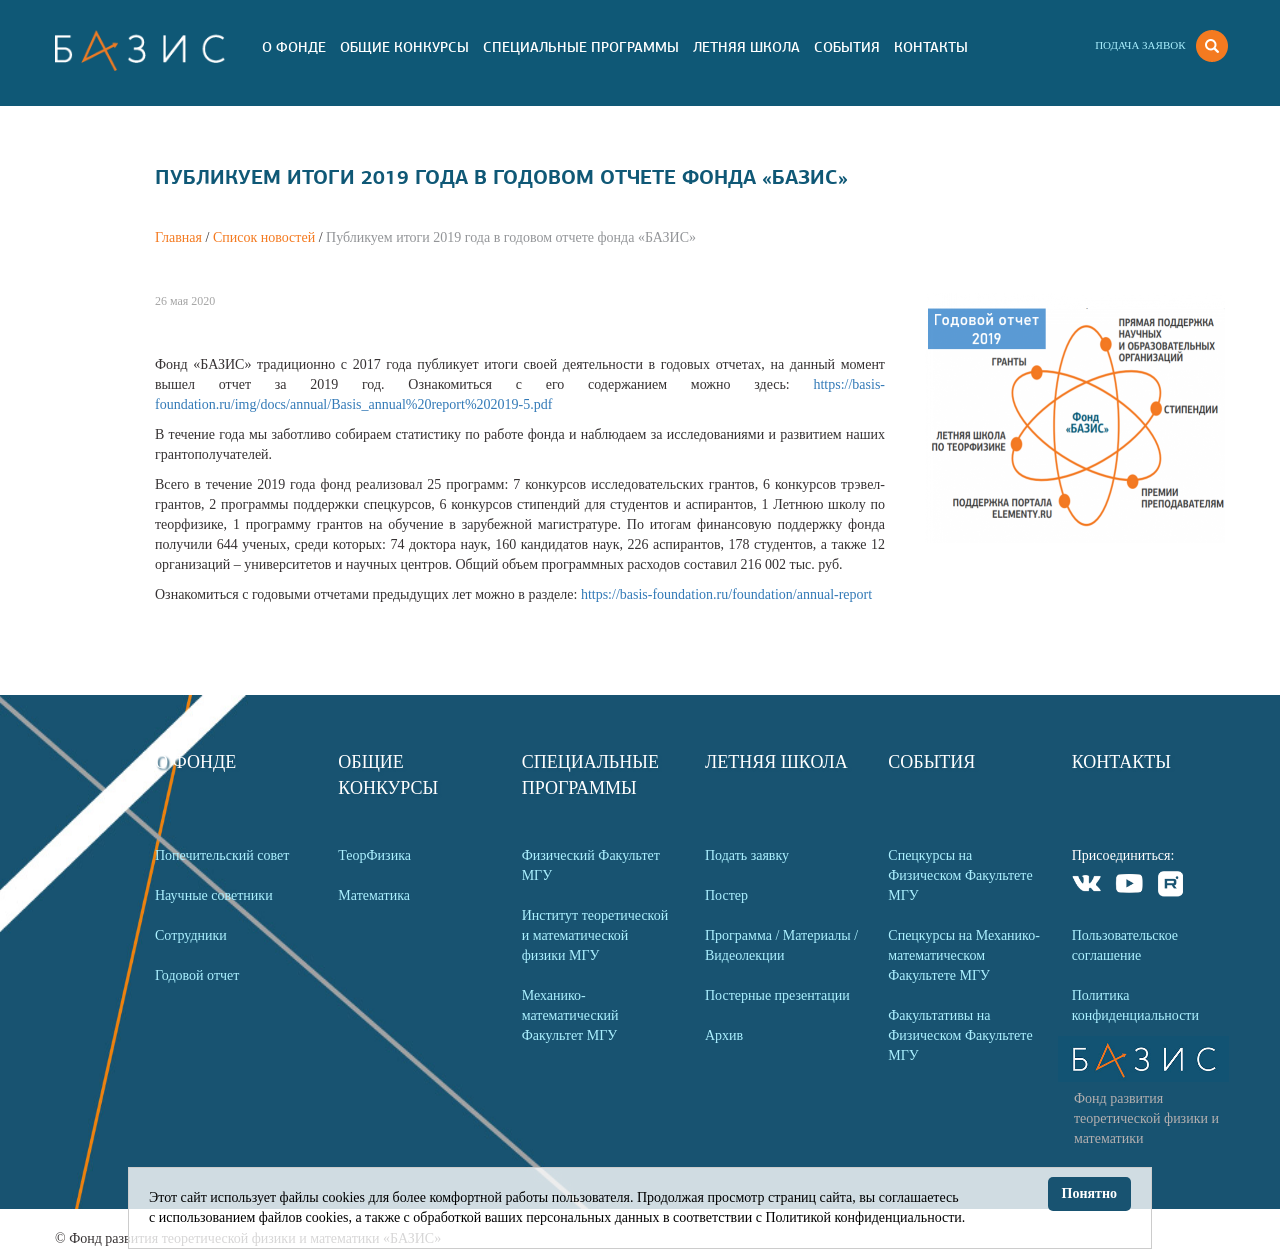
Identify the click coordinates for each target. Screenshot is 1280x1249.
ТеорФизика (374, 855)
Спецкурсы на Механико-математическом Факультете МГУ (964, 955)
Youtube (1129, 886)
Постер (726, 895)
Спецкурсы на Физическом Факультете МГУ (960, 875)
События (847, 47)
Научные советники (214, 895)
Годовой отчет (197, 975)
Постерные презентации (777, 995)
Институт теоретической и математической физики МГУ (595, 935)
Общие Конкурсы (404, 47)
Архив (724, 1035)
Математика (374, 895)
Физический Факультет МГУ (591, 865)
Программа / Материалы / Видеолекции (781, 945)
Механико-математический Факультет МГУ (570, 1015)
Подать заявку (747, 855)
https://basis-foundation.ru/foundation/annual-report (726, 594)
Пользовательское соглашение (1125, 945)
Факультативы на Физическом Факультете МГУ (960, 1035)
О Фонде (294, 47)
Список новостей (264, 237)
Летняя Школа (746, 47)
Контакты (931, 47)
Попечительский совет (222, 855)
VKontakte (1087, 886)
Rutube (1171, 886)
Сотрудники (191, 935)
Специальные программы (581, 47)
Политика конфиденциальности (1135, 1005)
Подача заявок (1140, 45)
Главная (178, 237)
